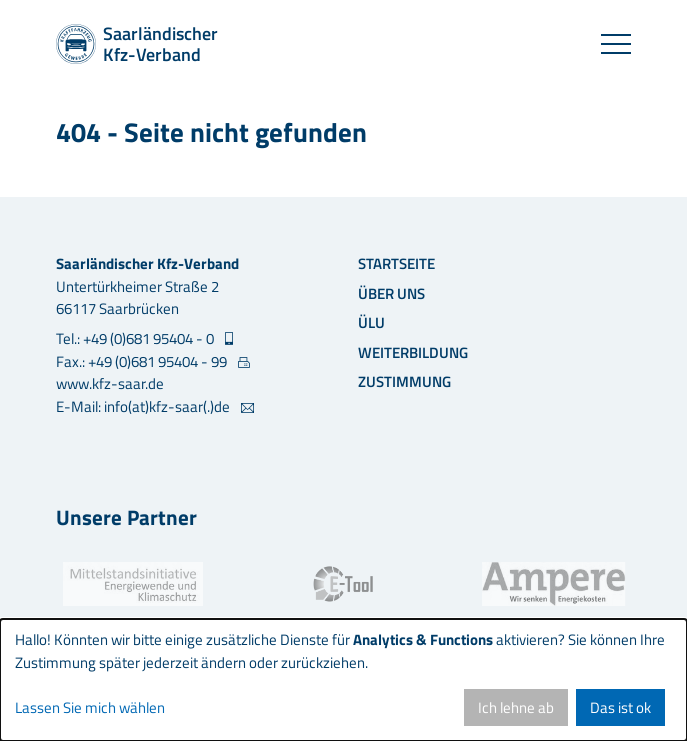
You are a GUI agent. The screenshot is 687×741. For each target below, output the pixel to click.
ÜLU (371, 322)
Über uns (391, 293)
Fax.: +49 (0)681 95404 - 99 (143, 362)
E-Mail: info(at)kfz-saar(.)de (144, 407)
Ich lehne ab (516, 707)
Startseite (396, 263)
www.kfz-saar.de (110, 383)
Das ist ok (620, 707)
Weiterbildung (413, 352)
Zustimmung (404, 381)
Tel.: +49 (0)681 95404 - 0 (136, 339)
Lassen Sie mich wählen (90, 708)
